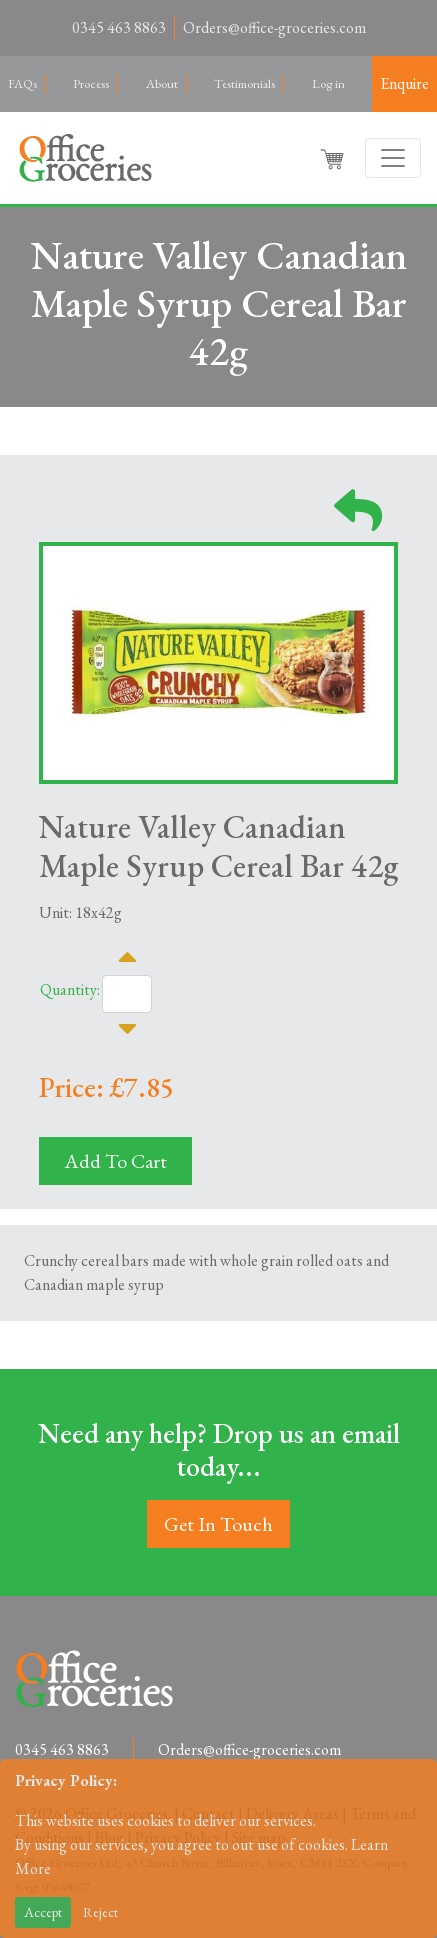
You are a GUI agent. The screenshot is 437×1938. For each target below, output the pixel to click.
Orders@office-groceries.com (274, 27)
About (162, 83)
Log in (328, 83)
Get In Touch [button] (218, 1524)
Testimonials (244, 83)
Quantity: (70, 989)
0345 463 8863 (119, 27)
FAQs (22, 83)
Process (91, 83)
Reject (100, 1912)
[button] (334, 158)
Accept (43, 1912)
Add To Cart (115, 1161)
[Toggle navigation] (393, 158)
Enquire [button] (404, 83)
